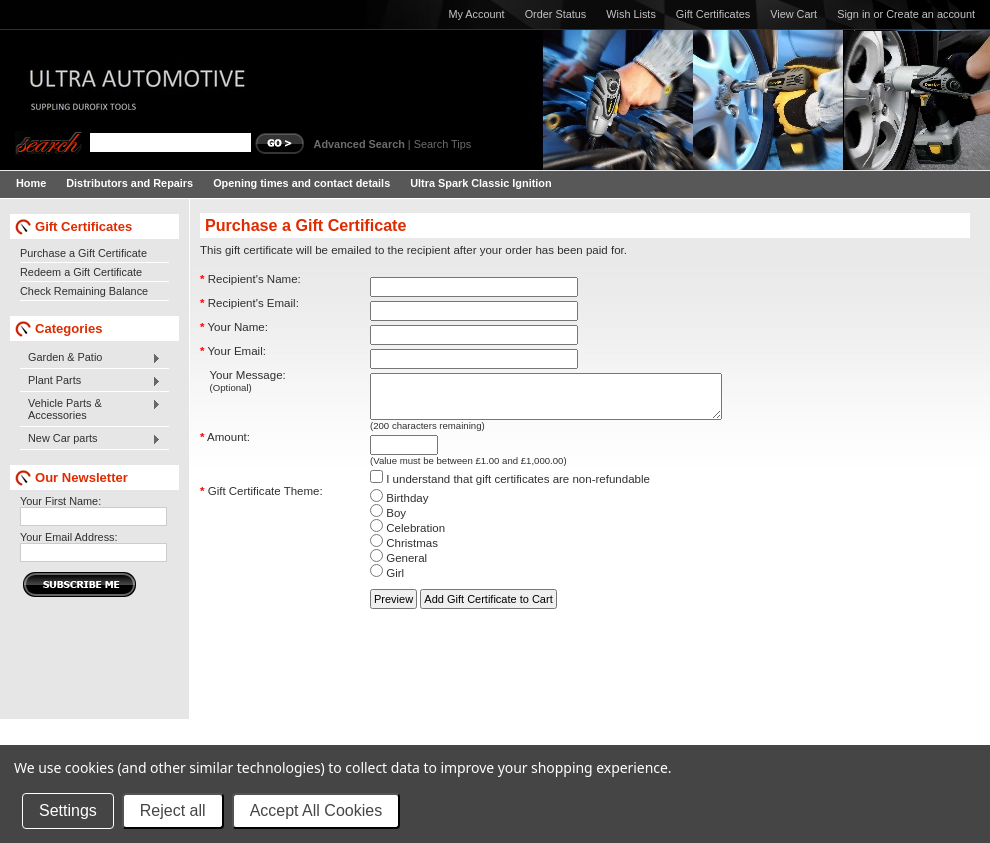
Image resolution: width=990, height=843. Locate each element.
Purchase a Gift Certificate (83, 253)
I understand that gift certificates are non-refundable (510, 488)
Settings (68, 810)
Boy (388, 522)
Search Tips (442, 144)
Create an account (930, 14)
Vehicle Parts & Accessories (90, 409)
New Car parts (90, 439)
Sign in (853, 14)
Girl (387, 582)
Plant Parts (90, 381)
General (398, 567)
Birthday (399, 507)
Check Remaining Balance (84, 291)
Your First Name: (60, 501)
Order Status (556, 14)
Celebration (407, 537)
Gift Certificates (713, 14)
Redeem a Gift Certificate (81, 272)
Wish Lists (631, 14)
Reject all (173, 810)
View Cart (793, 14)
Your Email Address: (69, 537)
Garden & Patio (90, 358)
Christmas (404, 552)
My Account (476, 14)
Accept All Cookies (316, 810)
